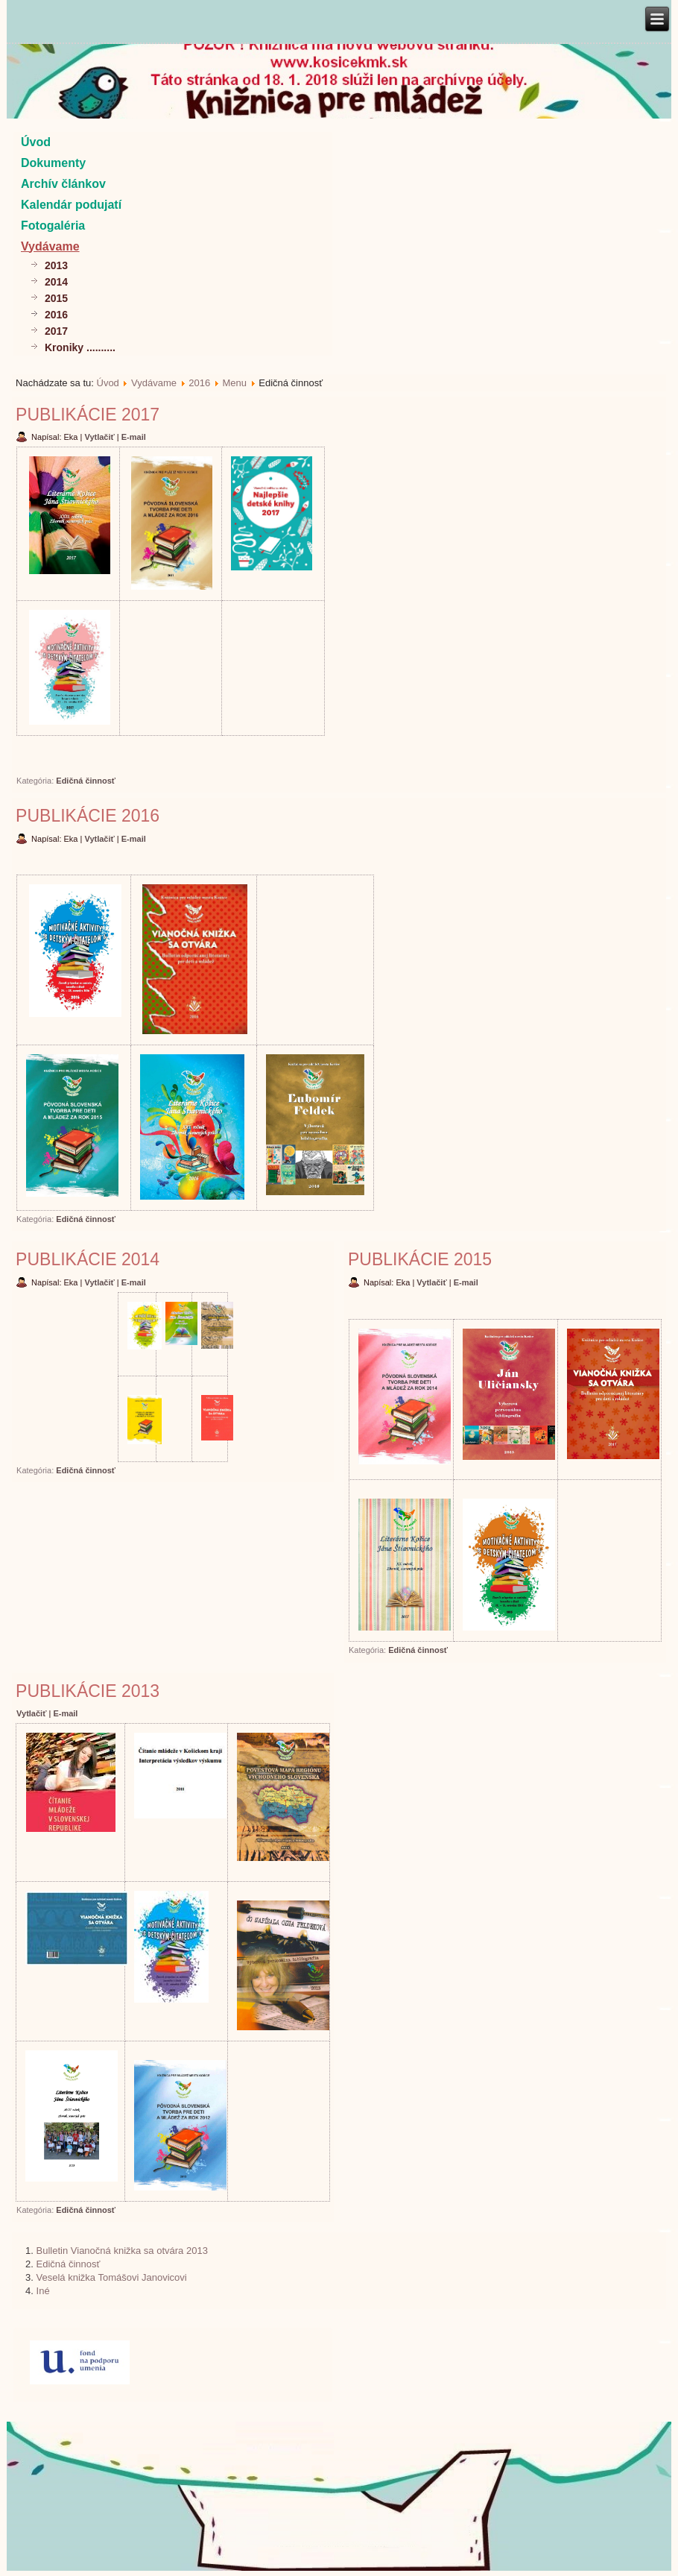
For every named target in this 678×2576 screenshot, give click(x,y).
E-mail (133, 436)
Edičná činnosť (85, 780)
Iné (43, 2290)
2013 (56, 265)
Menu (234, 382)
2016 (56, 315)
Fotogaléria (53, 225)
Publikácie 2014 (87, 1259)
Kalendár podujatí (71, 204)
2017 (56, 331)
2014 (56, 282)
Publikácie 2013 (87, 1691)
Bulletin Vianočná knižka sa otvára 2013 (122, 2250)
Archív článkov (63, 183)
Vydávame (50, 246)
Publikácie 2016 (87, 815)
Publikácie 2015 (420, 1259)
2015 (56, 298)
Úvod (36, 142)
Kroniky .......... (80, 347)
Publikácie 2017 (87, 414)
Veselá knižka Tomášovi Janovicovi (112, 2277)
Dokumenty (53, 163)
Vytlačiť (100, 436)
